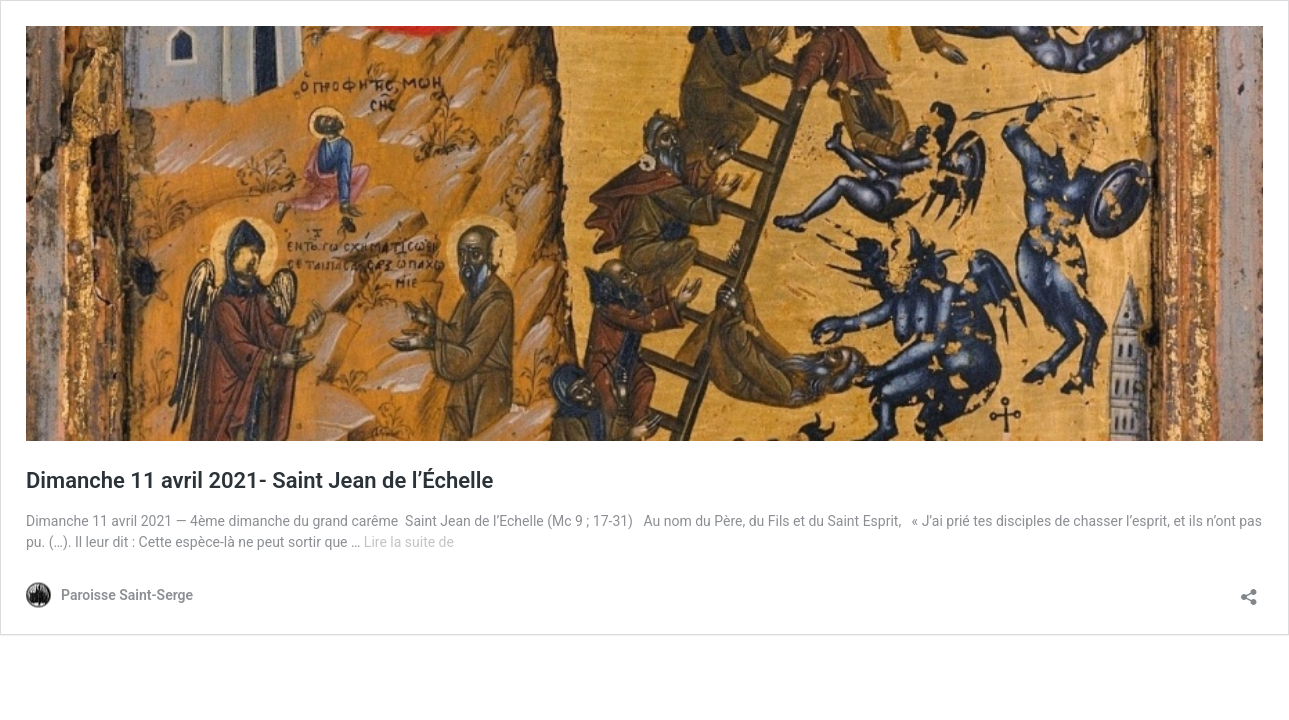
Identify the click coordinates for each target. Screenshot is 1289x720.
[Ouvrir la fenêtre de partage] (1249, 590)
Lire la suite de (409, 542)
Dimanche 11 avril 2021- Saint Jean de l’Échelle (259, 480)
